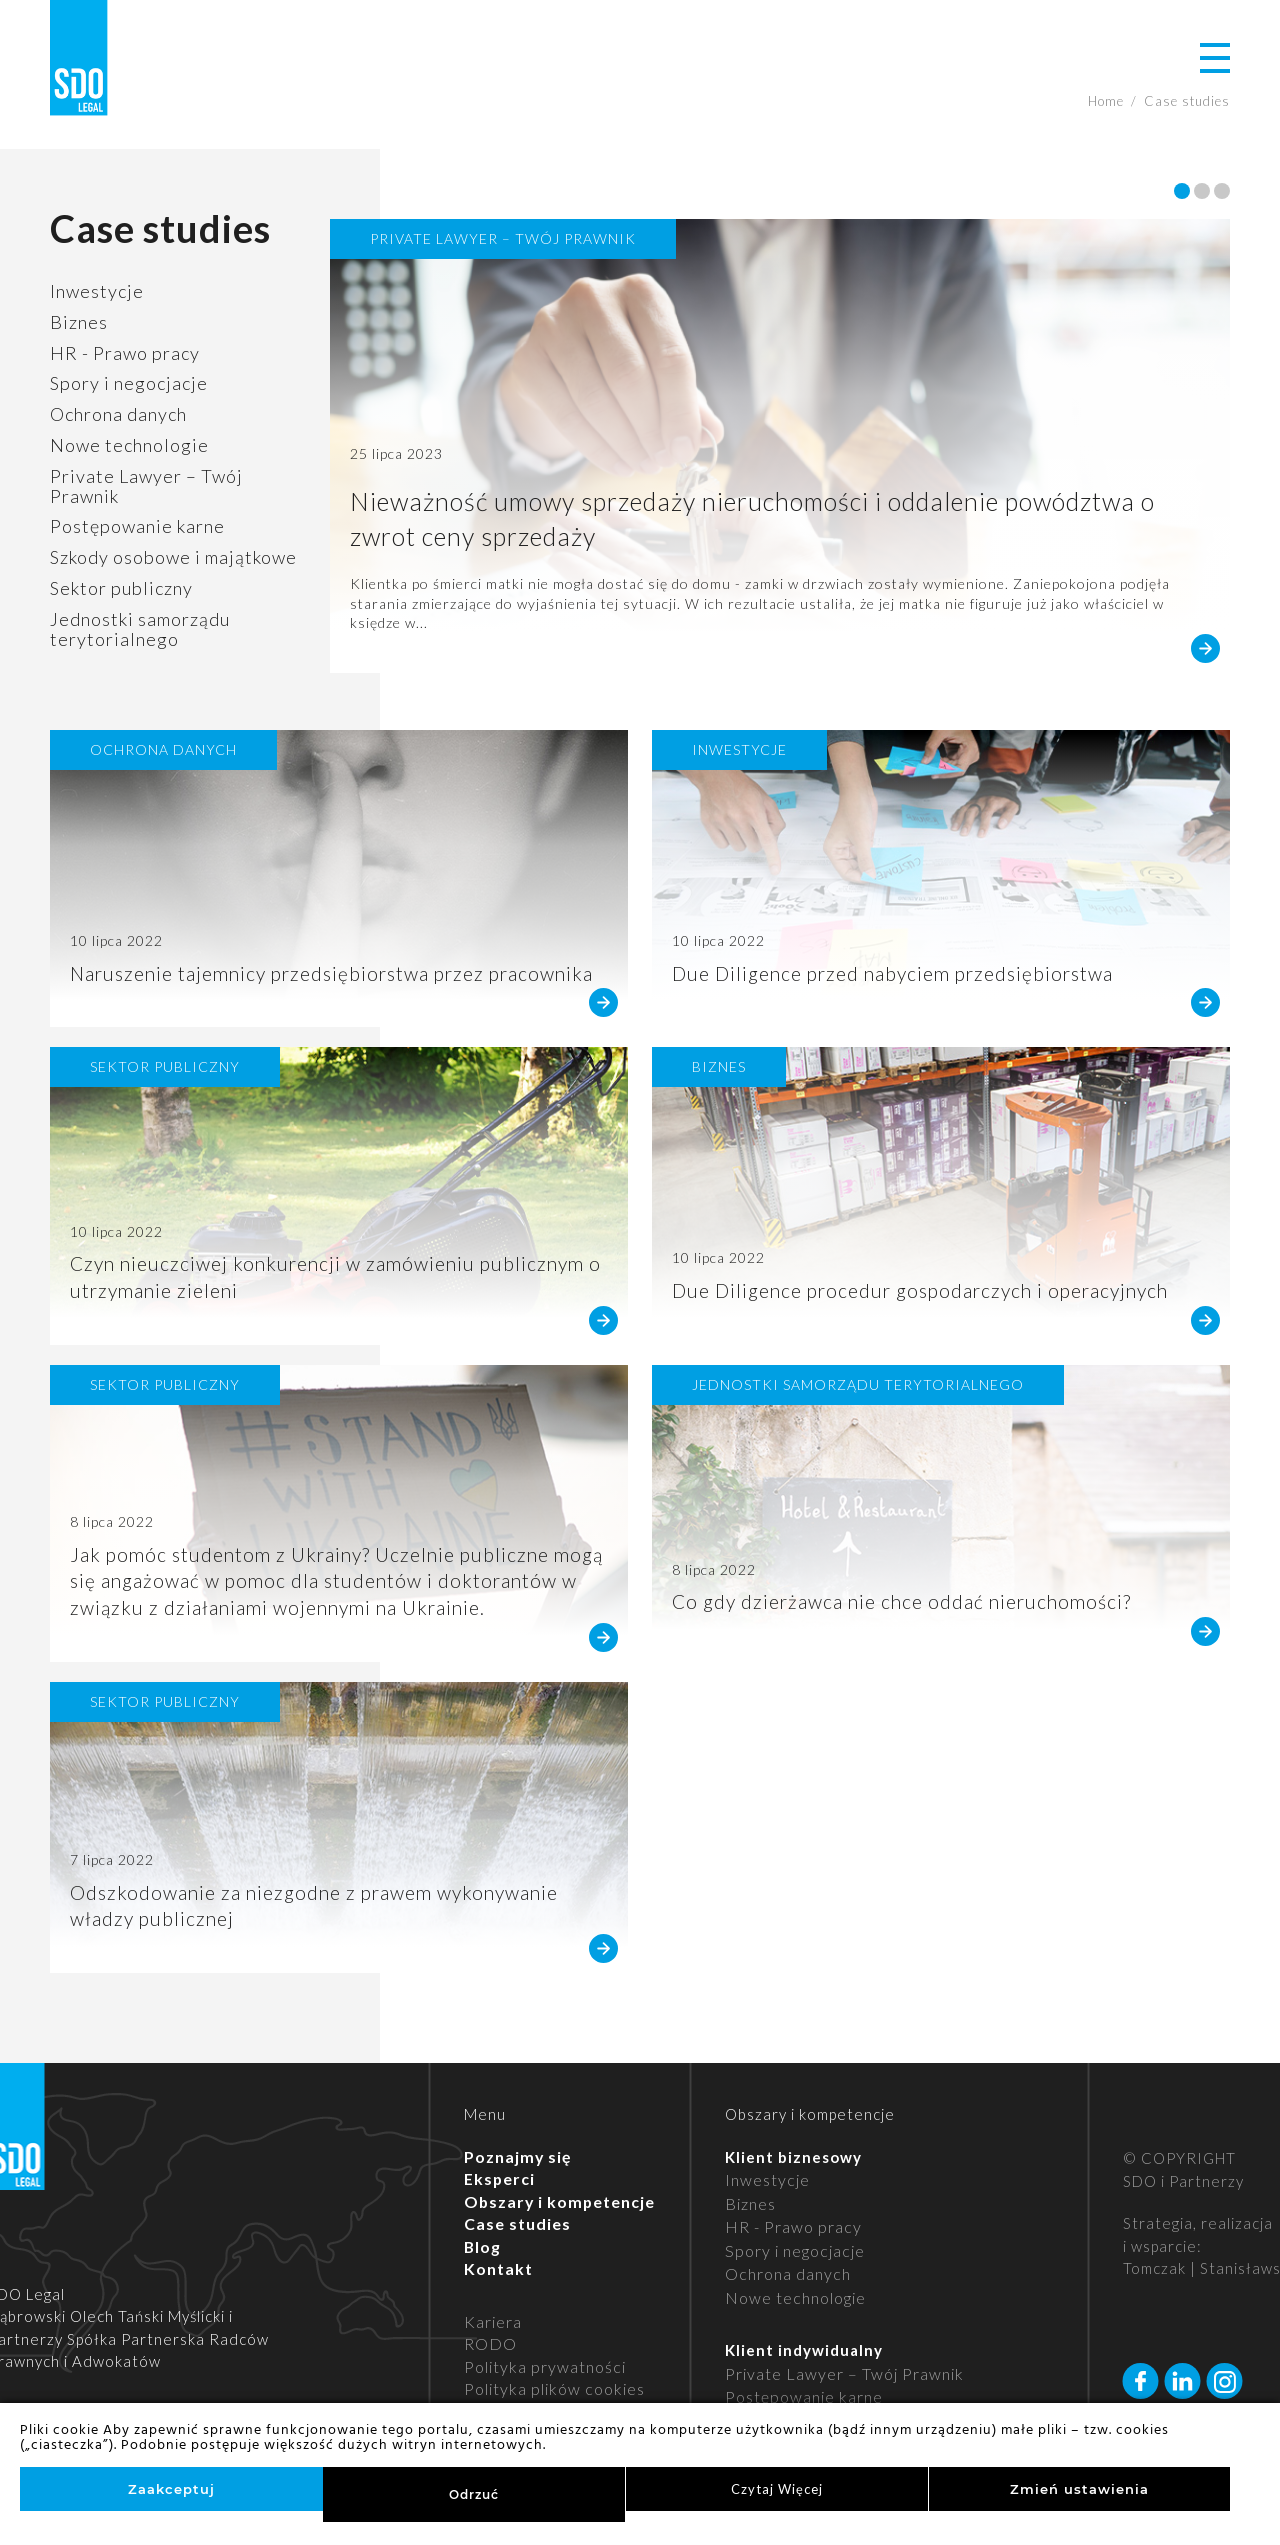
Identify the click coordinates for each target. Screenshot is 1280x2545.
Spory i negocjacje (129, 383)
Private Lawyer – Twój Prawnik (146, 486)
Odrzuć (474, 2494)
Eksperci (498, 2147)
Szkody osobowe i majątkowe (173, 557)
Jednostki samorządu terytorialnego (140, 629)
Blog (482, 2214)
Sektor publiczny (121, 588)
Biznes (79, 322)
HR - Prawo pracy (125, 353)
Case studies (514, 2192)
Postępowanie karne (137, 526)
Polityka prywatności (540, 2334)
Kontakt (496, 2237)
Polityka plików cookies (550, 2357)
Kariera (492, 2289)
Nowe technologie (129, 445)
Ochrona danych (118, 414)
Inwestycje (97, 291)
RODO (488, 2312)
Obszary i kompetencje (555, 2169)
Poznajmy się (514, 2124)
